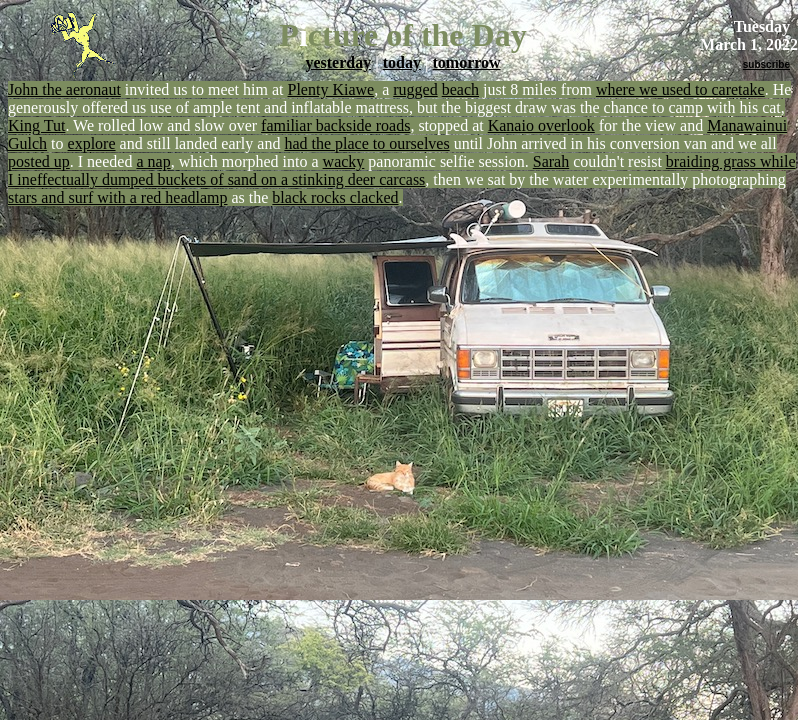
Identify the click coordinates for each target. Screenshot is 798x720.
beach (460, 89)
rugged (415, 89)
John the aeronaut (64, 89)
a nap (153, 161)
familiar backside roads (335, 125)
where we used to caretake (680, 89)
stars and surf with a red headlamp (117, 197)
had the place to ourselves (366, 143)
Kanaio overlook (541, 125)
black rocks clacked (335, 197)
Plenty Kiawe (331, 89)
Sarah (551, 161)
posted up (39, 161)
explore (92, 143)
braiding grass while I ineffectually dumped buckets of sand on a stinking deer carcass (402, 170)
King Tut (36, 125)
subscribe (766, 64)
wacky (344, 161)
